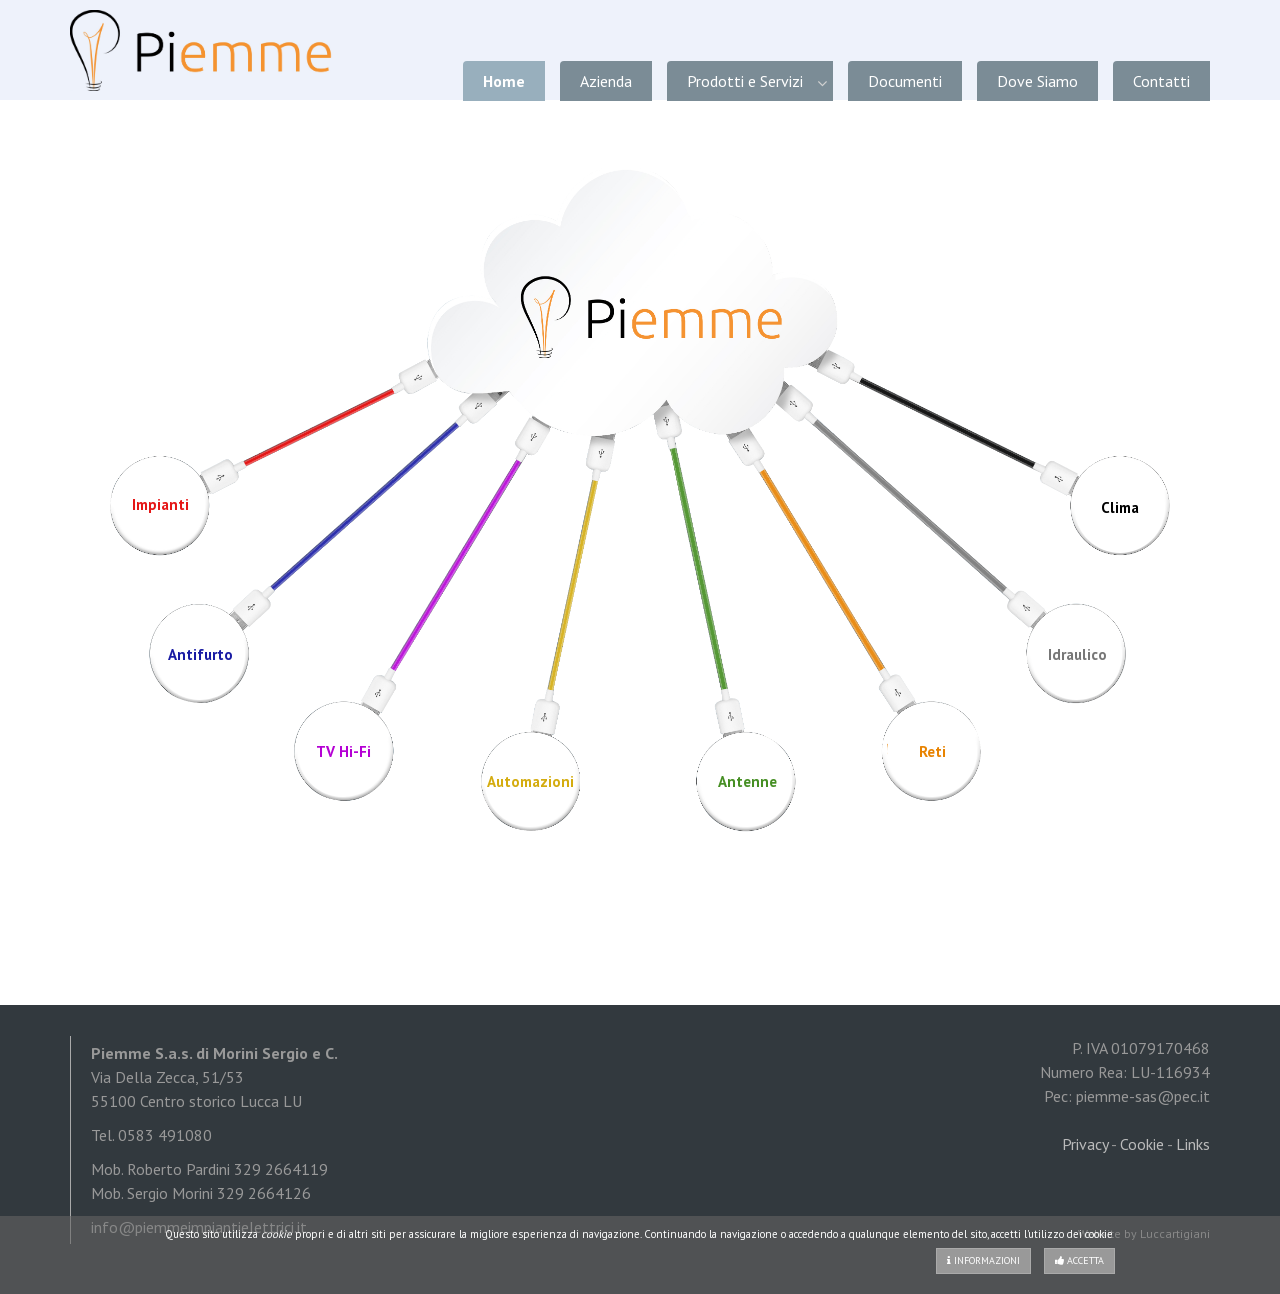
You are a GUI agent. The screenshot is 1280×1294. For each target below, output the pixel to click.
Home (504, 81)
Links (1193, 1144)
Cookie (1142, 1144)
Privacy (1085, 1144)
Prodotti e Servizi (745, 81)
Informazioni (983, 1260)
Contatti (1161, 81)
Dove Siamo (1037, 81)
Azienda (606, 81)
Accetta (1079, 1260)
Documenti (905, 81)
